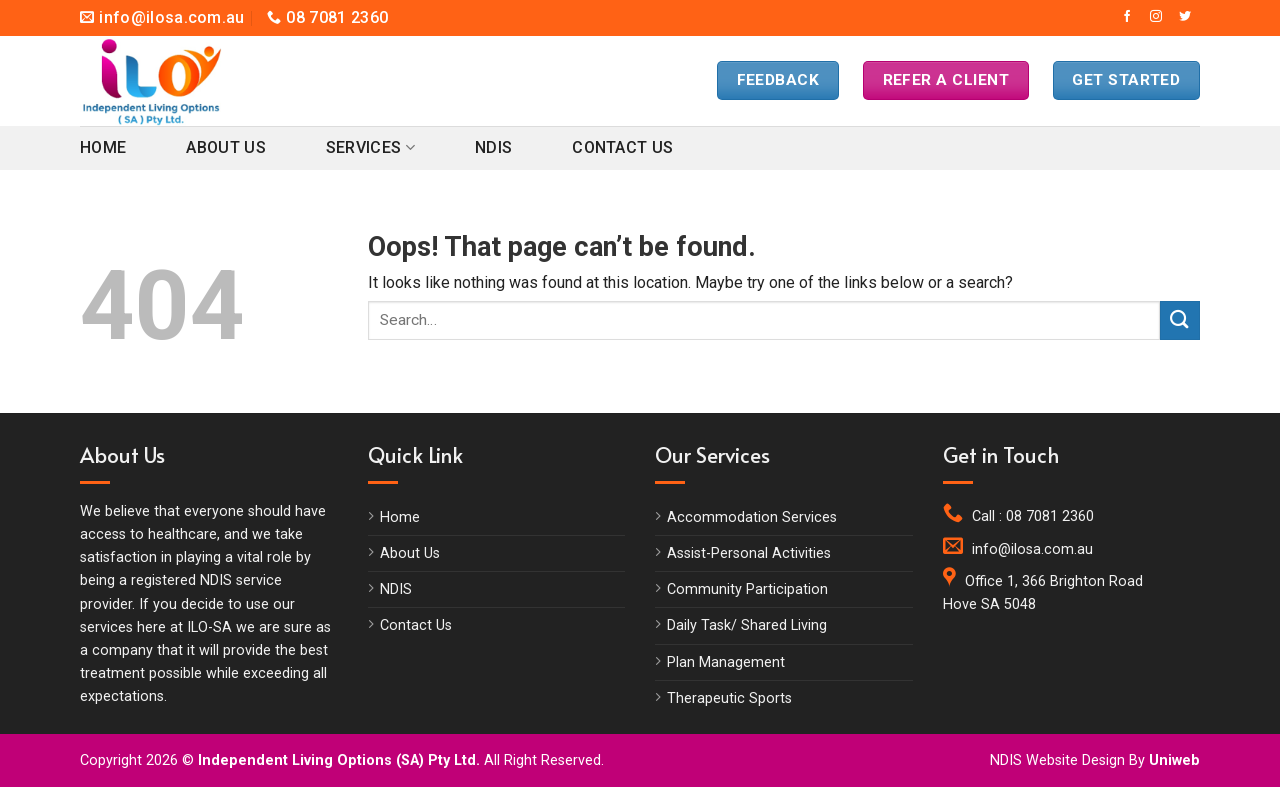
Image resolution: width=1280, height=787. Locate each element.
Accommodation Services (752, 517)
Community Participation (747, 589)
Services (370, 148)
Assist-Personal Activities (749, 553)
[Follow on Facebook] (1127, 17)
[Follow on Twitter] (1185, 17)
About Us (226, 147)
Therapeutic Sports (729, 698)
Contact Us (622, 147)
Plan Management (726, 662)
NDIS (493, 147)
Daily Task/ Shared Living (747, 625)
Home (103, 147)
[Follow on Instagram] (1156, 17)
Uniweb (1174, 760)
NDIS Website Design (1057, 760)
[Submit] (1180, 320)
